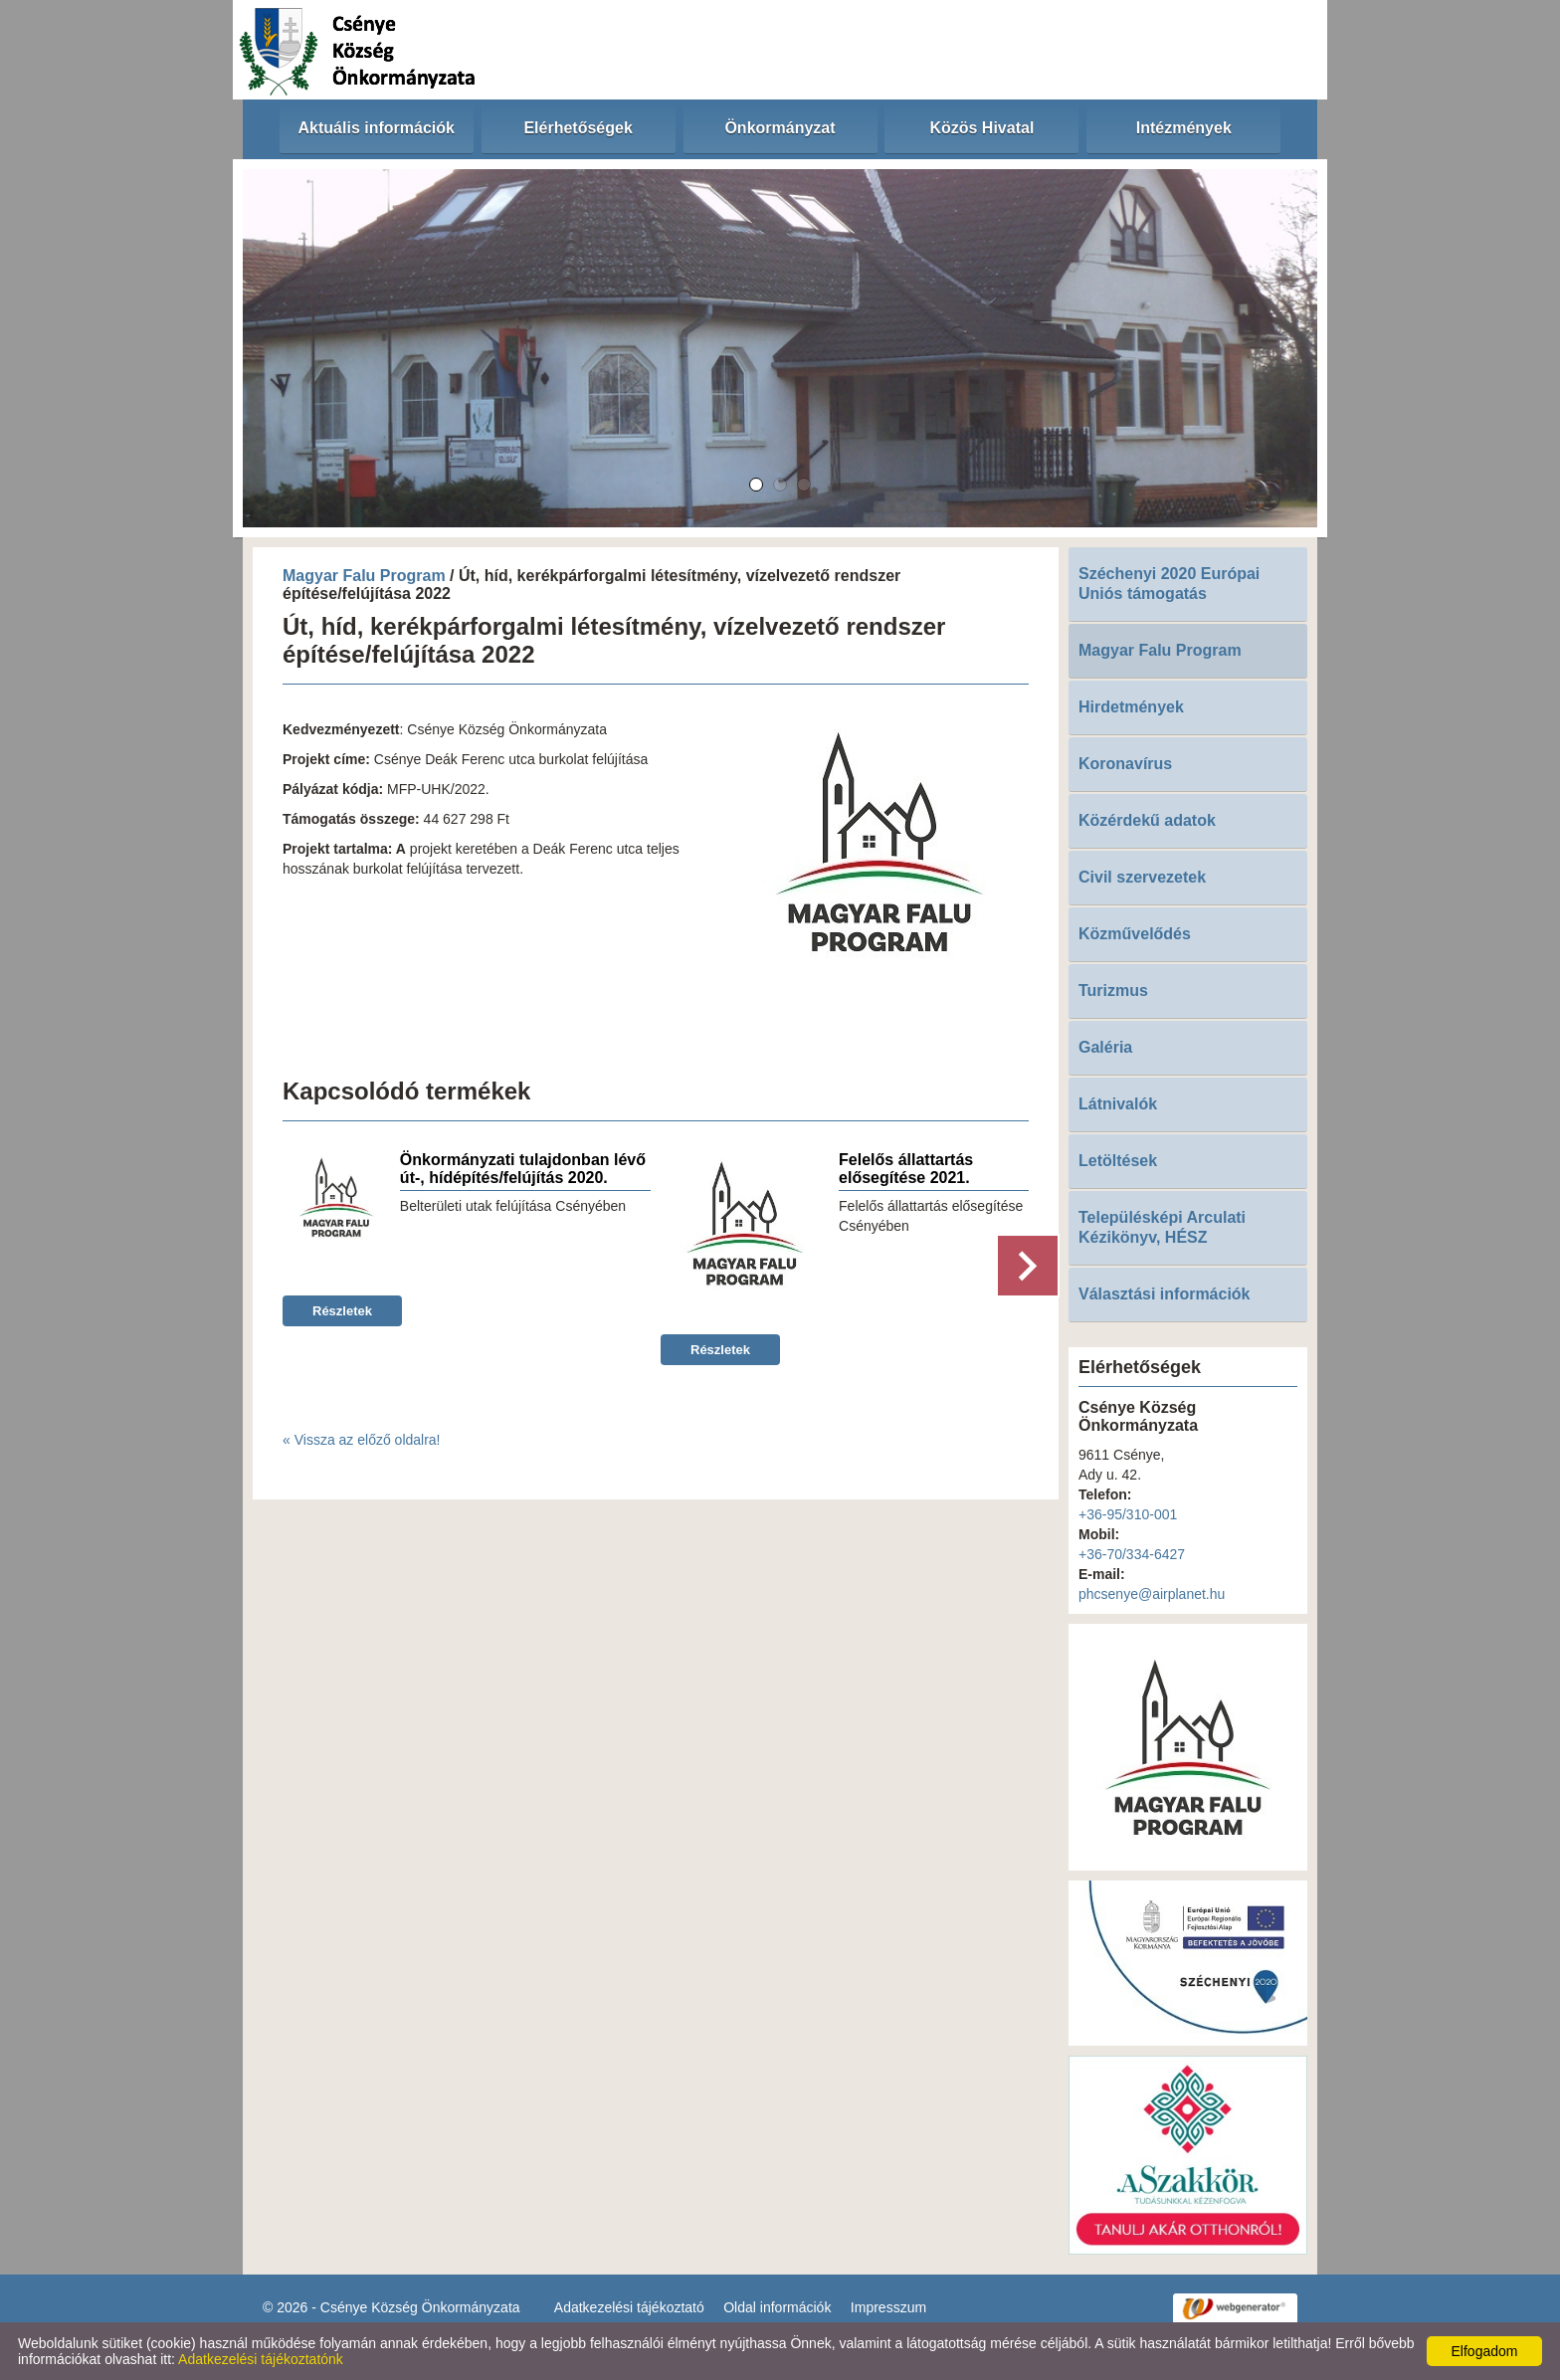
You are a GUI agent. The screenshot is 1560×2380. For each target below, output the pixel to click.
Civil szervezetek (1142, 877)
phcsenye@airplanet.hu (1151, 1594)
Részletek (342, 1310)
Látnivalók (1117, 1103)
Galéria (1105, 1047)
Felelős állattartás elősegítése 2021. (906, 1168)
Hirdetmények (1131, 706)
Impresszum (888, 2307)
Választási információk (1164, 1294)
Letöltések (1117, 1160)
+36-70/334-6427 (1131, 1554)
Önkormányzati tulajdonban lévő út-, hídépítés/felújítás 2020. (523, 1168)
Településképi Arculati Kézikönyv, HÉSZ (1162, 1227)
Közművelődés (1134, 933)
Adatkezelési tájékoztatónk (260, 2359)
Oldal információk (777, 2307)
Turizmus (1113, 990)
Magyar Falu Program (364, 575)
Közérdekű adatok (1147, 820)
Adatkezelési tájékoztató (629, 2307)
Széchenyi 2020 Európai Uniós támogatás (1169, 583)
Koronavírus (1125, 763)
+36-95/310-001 (1127, 1514)
